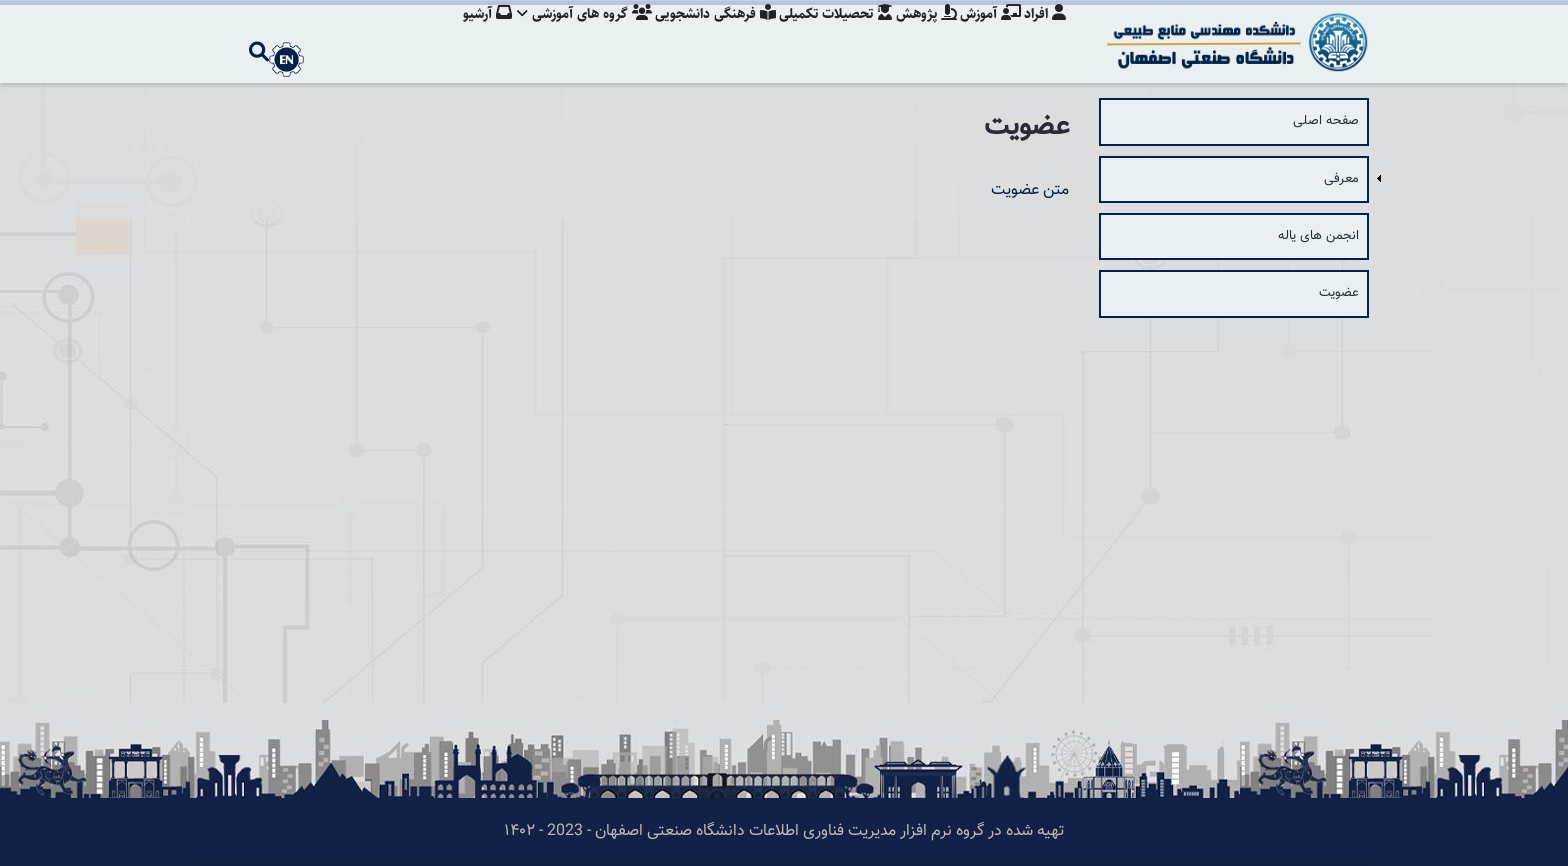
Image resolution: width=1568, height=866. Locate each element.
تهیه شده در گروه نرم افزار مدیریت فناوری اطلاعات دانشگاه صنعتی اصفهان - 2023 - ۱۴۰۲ (784, 831)
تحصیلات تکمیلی (827, 35)
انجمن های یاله (1318, 236)
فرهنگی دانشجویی (703, 35)
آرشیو (469, 35)
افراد (1045, 35)
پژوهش (920, 35)
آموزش (987, 35)
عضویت (1339, 293)
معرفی (1341, 179)
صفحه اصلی (1326, 121)
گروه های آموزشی (569, 35)
